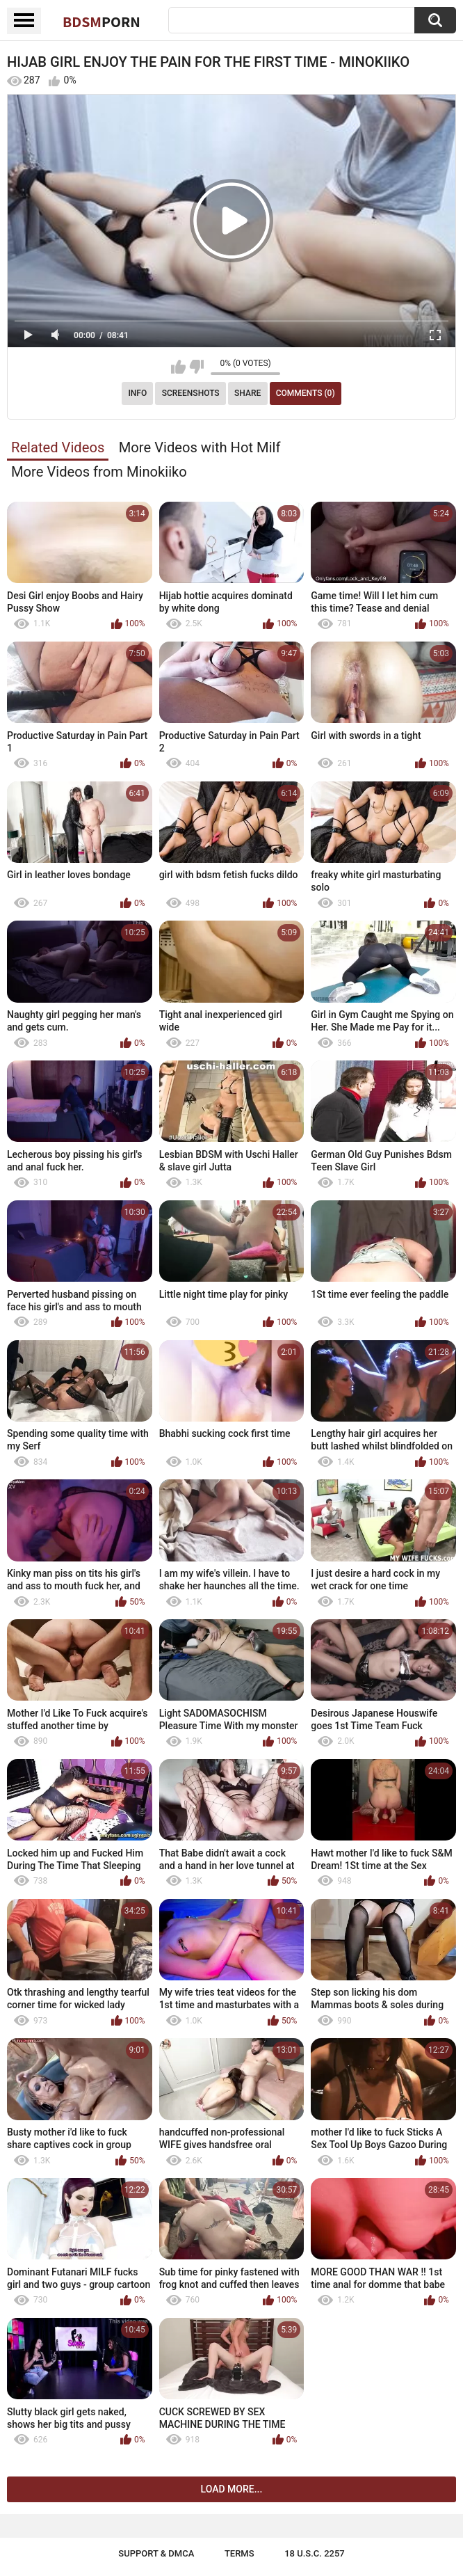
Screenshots (191, 393)
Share (247, 393)
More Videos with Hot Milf (200, 447)
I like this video (178, 367)
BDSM (101, 21)
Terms (239, 2553)
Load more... (232, 2489)
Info (137, 393)
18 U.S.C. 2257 (314, 2553)
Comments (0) (305, 393)
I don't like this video (196, 367)
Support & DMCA (156, 2553)
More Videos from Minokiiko (99, 471)
